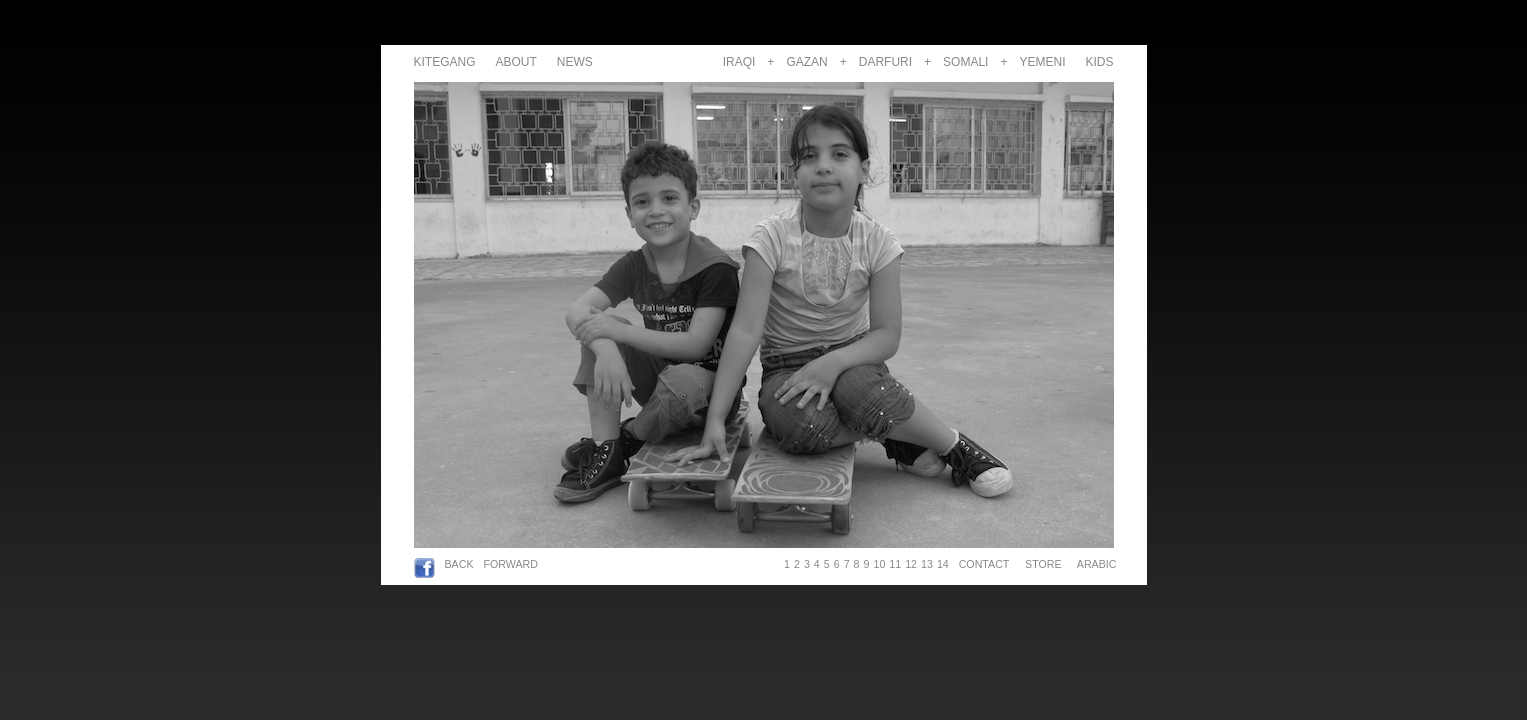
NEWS (575, 62)
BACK (459, 564)
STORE (1043, 564)
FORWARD (511, 564)
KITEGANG (445, 62)
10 (879, 564)
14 (943, 564)
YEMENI (1042, 62)
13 (927, 564)
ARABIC (1093, 564)
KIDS (1099, 62)
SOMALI (965, 62)
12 (911, 564)
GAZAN (806, 62)
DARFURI (885, 62)
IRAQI (739, 62)
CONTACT (984, 564)
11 (895, 564)
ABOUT (516, 62)
